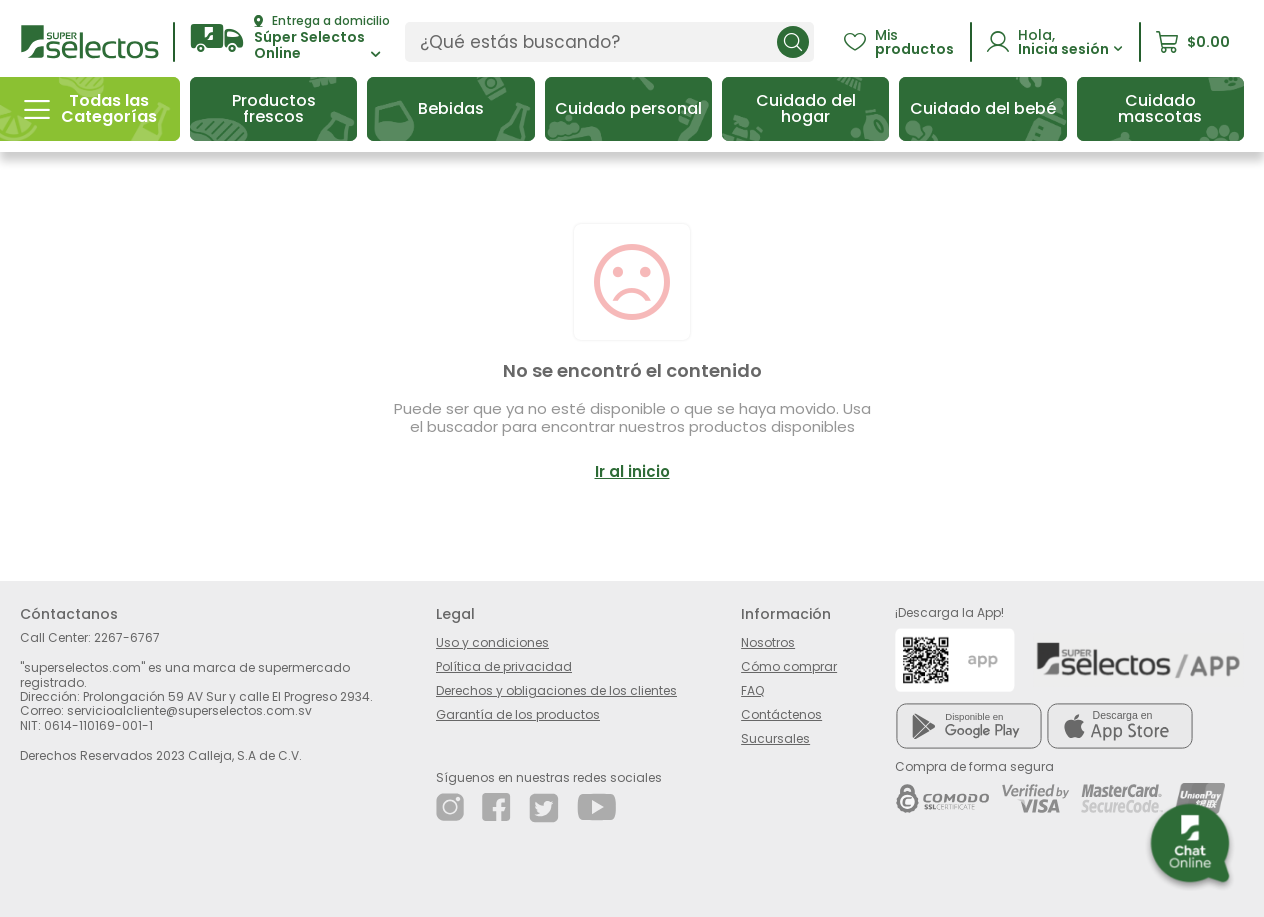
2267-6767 (127, 637)
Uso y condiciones (492, 642)
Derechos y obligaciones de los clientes (556, 690)
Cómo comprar (789, 666)
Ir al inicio (632, 471)
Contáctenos (781, 714)
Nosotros (768, 642)
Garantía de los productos (518, 714)
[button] (290, 38)
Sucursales (775, 738)
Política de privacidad (504, 666)
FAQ (752, 690)
